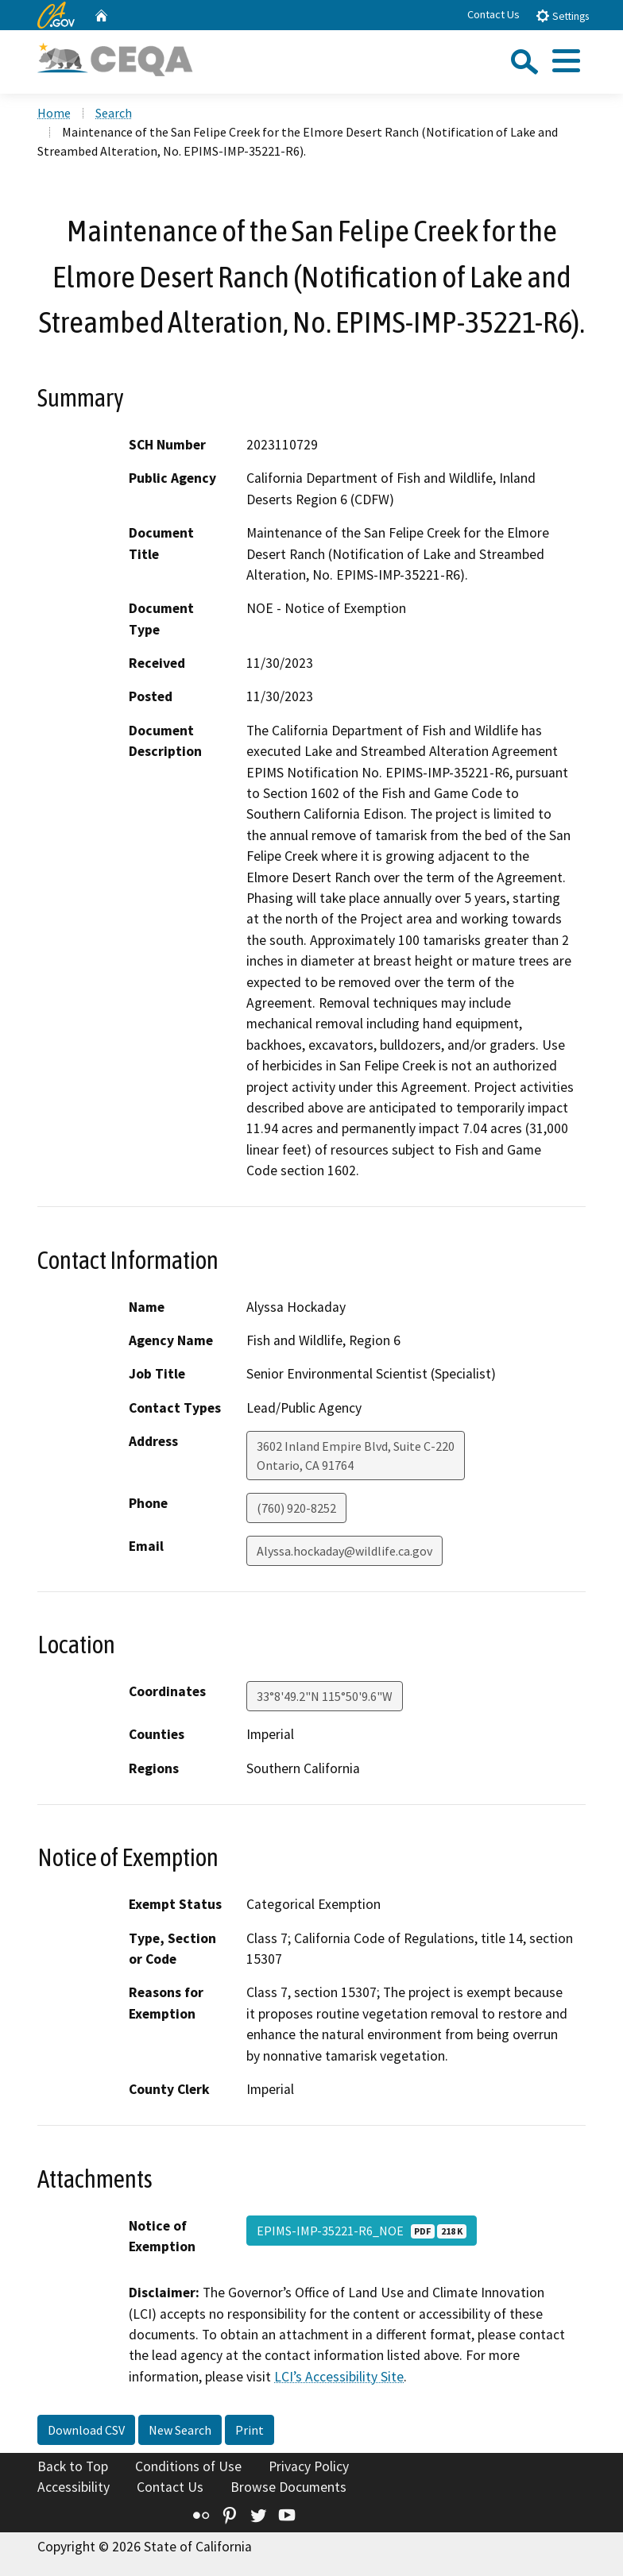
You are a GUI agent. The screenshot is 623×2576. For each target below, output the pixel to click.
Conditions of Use (188, 2466)
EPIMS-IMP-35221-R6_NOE (361, 2231)
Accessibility (73, 2487)
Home (54, 113)
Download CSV (86, 2430)
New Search (180, 2430)
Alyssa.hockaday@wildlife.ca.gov (344, 1551)
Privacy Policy (309, 2466)
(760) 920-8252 (296, 1508)
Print (249, 2430)
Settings (562, 15)
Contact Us (493, 14)
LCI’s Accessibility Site (339, 2376)
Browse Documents (288, 2487)
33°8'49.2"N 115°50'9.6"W (325, 1696)
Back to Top (72, 2466)
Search (113, 113)
